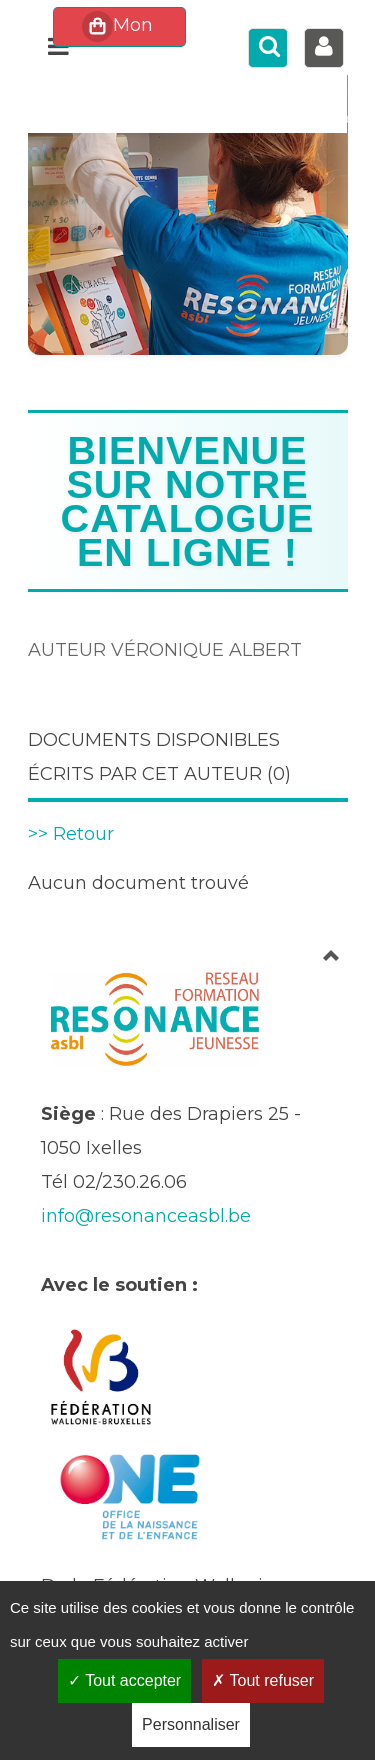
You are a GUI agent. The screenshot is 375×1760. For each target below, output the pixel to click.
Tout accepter (124, 1680)
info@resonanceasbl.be (146, 1216)
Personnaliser (191, 1724)
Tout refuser (263, 1680)
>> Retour (71, 834)
